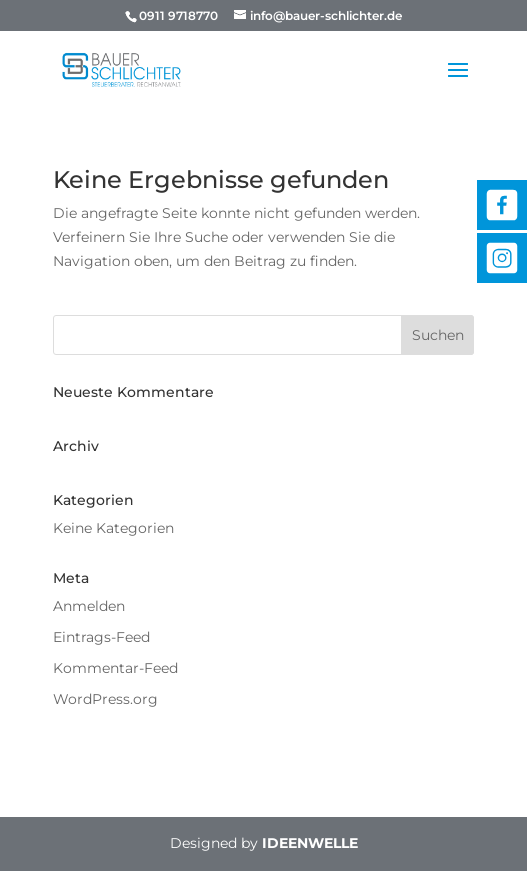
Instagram (502, 258)
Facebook (502, 205)
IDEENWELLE (310, 843)
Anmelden (89, 606)
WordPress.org (105, 699)
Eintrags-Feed (101, 637)
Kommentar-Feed (115, 668)
